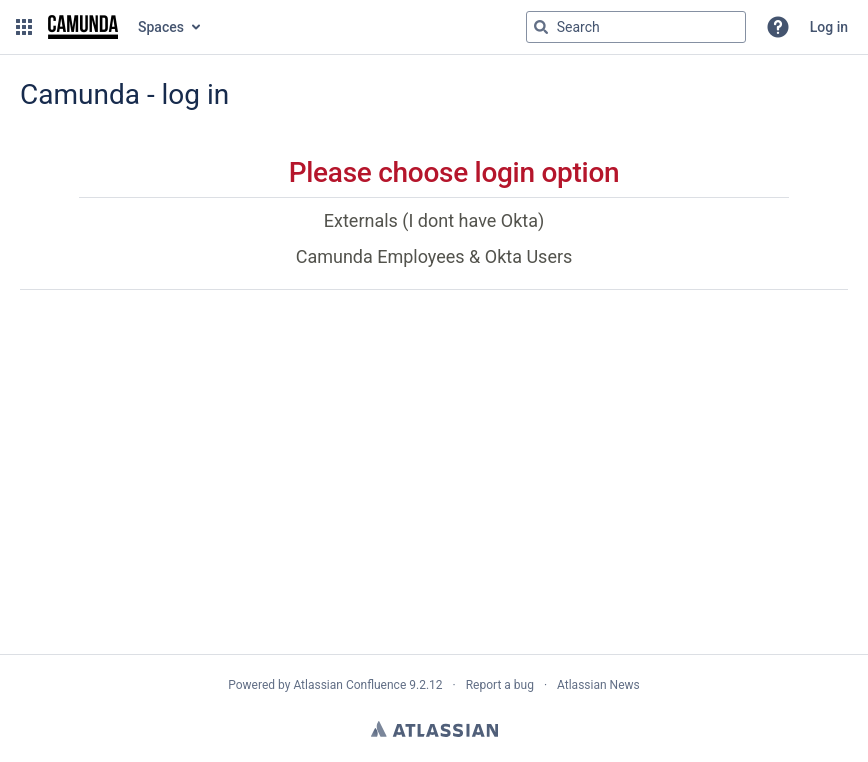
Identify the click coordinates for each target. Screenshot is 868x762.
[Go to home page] (83, 27)
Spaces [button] (161, 27)
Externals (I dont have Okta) (434, 220)
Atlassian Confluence (349, 685)
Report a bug (500, 685)
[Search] (541, 27)
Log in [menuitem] (829, 27)
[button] (24, 27)
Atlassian (434, 729)
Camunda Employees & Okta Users (434, 256)
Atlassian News (598, 685)
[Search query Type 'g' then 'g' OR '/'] (636, 27)
